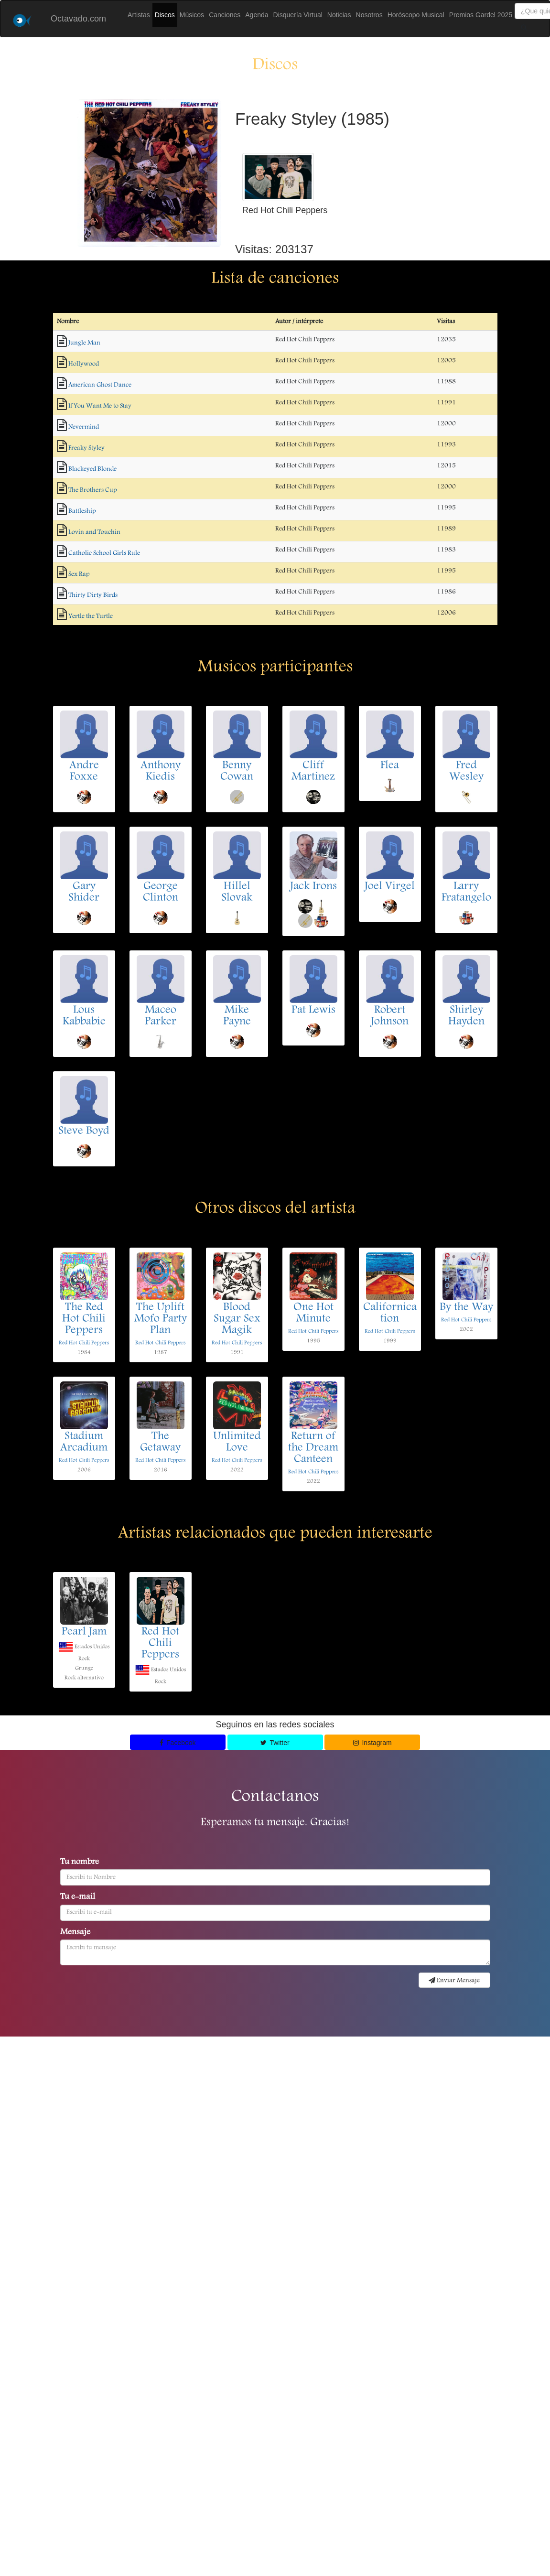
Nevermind (83, 427)
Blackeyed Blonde (92, 469)
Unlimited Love (237, 1442)
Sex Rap (78, 574)
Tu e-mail (77, 1897)
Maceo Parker (160, 1016)
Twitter (274, 1742)
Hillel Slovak (236, 892)
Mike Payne (237, 1016)
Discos (165, 15)
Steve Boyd (83, 1131)
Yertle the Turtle (90, 616)
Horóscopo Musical (416, 15)
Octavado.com (78, 18)
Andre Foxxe (84, 772)
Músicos (192, 15)
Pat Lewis (313, 1010)
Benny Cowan (236, 772)
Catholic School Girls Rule (104, 553)
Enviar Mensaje (454, 1980)
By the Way (466, 1308)
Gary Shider (83, 892)
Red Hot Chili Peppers (84, 1343)
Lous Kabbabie (84, 1016)
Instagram (372, 1742)
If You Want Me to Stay (99, 406)
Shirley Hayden (466, 1016)
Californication (390, 1313)
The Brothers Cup (92, 490)
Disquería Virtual (298, 15)
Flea (389, 766)
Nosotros (369, 15)
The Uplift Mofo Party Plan (160, 1319)
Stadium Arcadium (84, 1442)
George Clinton (160, 892)
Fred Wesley (466, 772)
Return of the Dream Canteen (313, 1448)
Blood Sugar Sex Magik (237, 1319)
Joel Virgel (390, 887)
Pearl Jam (84, 1632)
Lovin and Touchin (94, 532)
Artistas (139, 15)
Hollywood (83, 364)
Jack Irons (313, 887)
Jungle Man (84, 343)
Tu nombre (79, 1862)
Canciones (224, 15)
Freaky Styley (86, 448)
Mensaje (75, 1933)
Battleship (82, 511)
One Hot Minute (313, 1313)
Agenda (256, 15)
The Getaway (160, 1442)
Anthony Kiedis (160, 772)
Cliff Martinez (313, 772)
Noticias (339, 15)
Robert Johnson (390, 1016)
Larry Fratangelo (466, 892)
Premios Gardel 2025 (480, 15)
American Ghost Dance (99, 385)
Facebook (178, 1742)
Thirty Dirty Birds (93, 595)
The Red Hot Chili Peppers (84, 1319)
